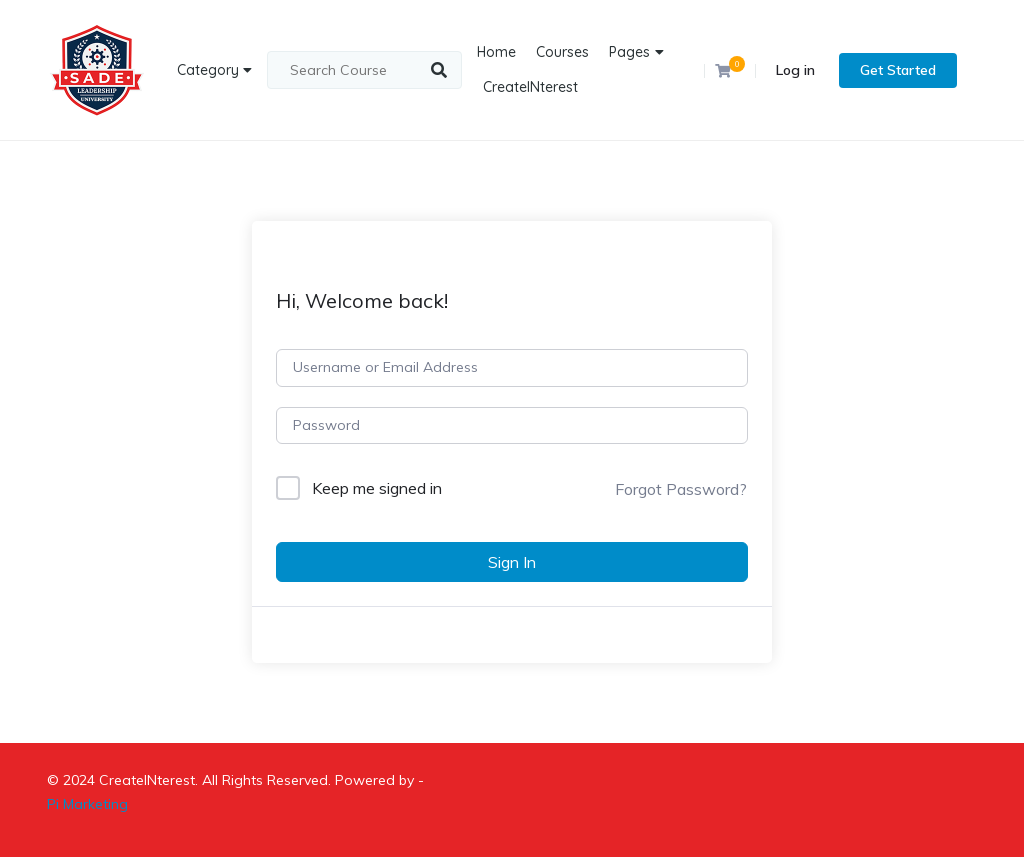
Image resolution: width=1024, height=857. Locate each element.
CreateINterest (530, 87)
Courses (562, 52)
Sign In (512, 562)
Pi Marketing (87, 804)
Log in (795, 70)
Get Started (898, 70)
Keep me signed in (377, 488)
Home (496, 52)
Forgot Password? (681, 489)
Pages (629, 52)
